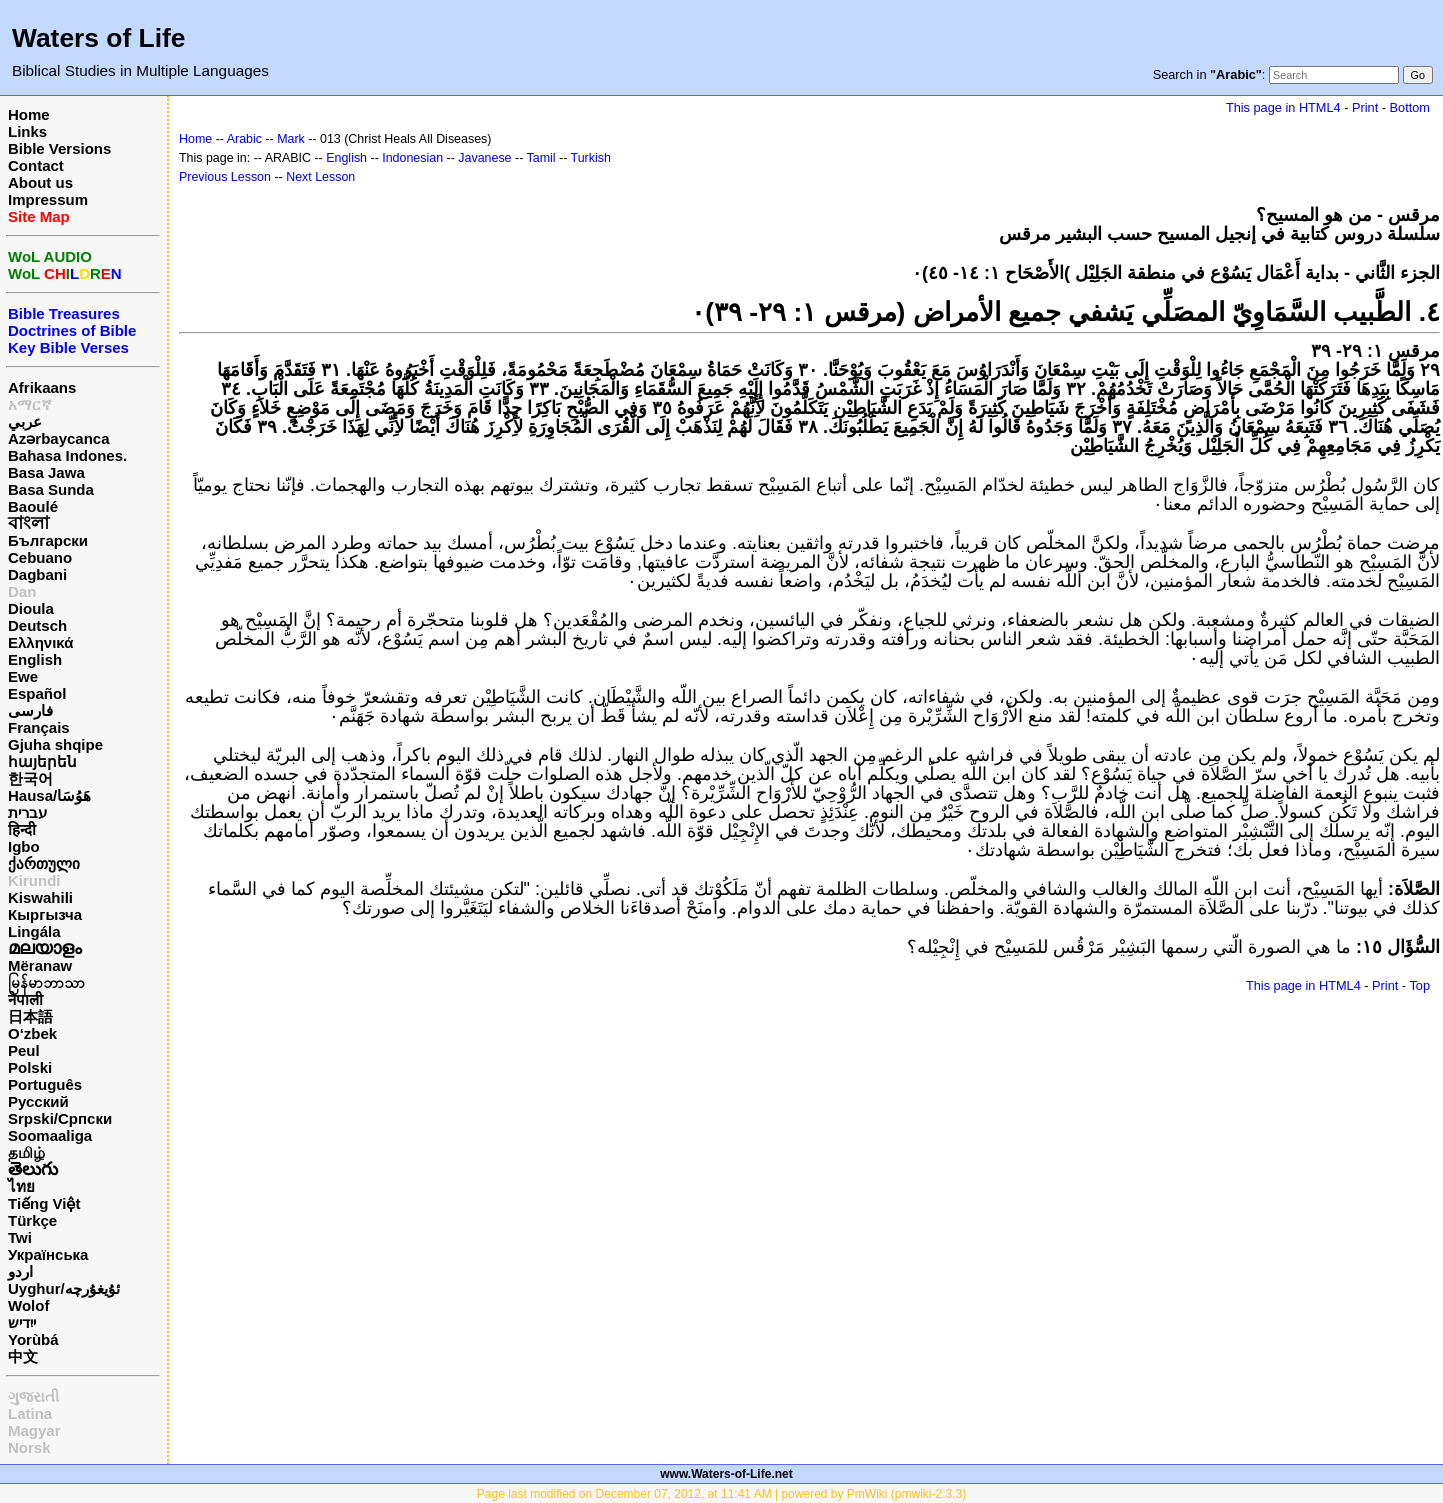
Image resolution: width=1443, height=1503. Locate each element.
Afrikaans (42, 387)
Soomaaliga (50, 1135)
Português (45, 1084)
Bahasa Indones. (67, 455)
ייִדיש (22, 1322)
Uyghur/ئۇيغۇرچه (64, 1288)
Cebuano (40, 557)
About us (40, 182)
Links (27, 131)
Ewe (23, 676)
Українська (48, 1254)
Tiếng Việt (44, 1203)
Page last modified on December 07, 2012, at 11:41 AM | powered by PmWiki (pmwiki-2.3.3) (721, 1494)
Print (1365, 107)
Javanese (484, 158)
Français (39, 727)
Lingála (34, 931)
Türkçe (32, 1220)
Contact (36, 165)
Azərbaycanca (59, 438)
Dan (22, 591)
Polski (30, 1067)
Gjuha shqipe (55, 744)
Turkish (591, 158)
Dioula (31, 608)
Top (1419, 985)
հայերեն (42, 761)
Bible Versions (59, 148)
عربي (25, 421)
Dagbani (37, 574)
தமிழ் (26, 1152)
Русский (38, 1101)
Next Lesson (320, 177)
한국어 (30, 778)
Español (37, 693)
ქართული (44, 863)
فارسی (30, 710)
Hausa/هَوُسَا (49, 795)
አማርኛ (30, 404)
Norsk (29, 1447)
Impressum (48, 199)
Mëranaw (40, 965)
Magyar (34, 1430)
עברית (27, 812)
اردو (20, 1271)
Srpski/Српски (60, 1118)
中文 (23, 1356)
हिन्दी (22, 829)
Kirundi (34, 880)
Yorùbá (33, 1339)
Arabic (244, 139)
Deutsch (37, 625)
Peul (24, 1050)
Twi (20, 1237)
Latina (30, 1413)
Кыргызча (45, 914)
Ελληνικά (40, 642)
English (35, 659)
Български (48, 540)
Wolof (28, 1305)
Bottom (1410, 107)
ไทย (21, 1186)
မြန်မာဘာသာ (46, 982)
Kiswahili (40, 897)
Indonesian (412, 158)
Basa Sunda (51, 489)
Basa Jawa (46, 472)
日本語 (30, 1016)
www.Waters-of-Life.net (726, 1474)
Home (29, 114)
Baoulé (33, 506)
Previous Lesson (225, 177)
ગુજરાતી (33, 1396)
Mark (291, 139)
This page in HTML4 (1283, 107)
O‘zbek (32, 1033)
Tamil (541, 158)
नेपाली (25, 999)
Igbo (24, 846)
